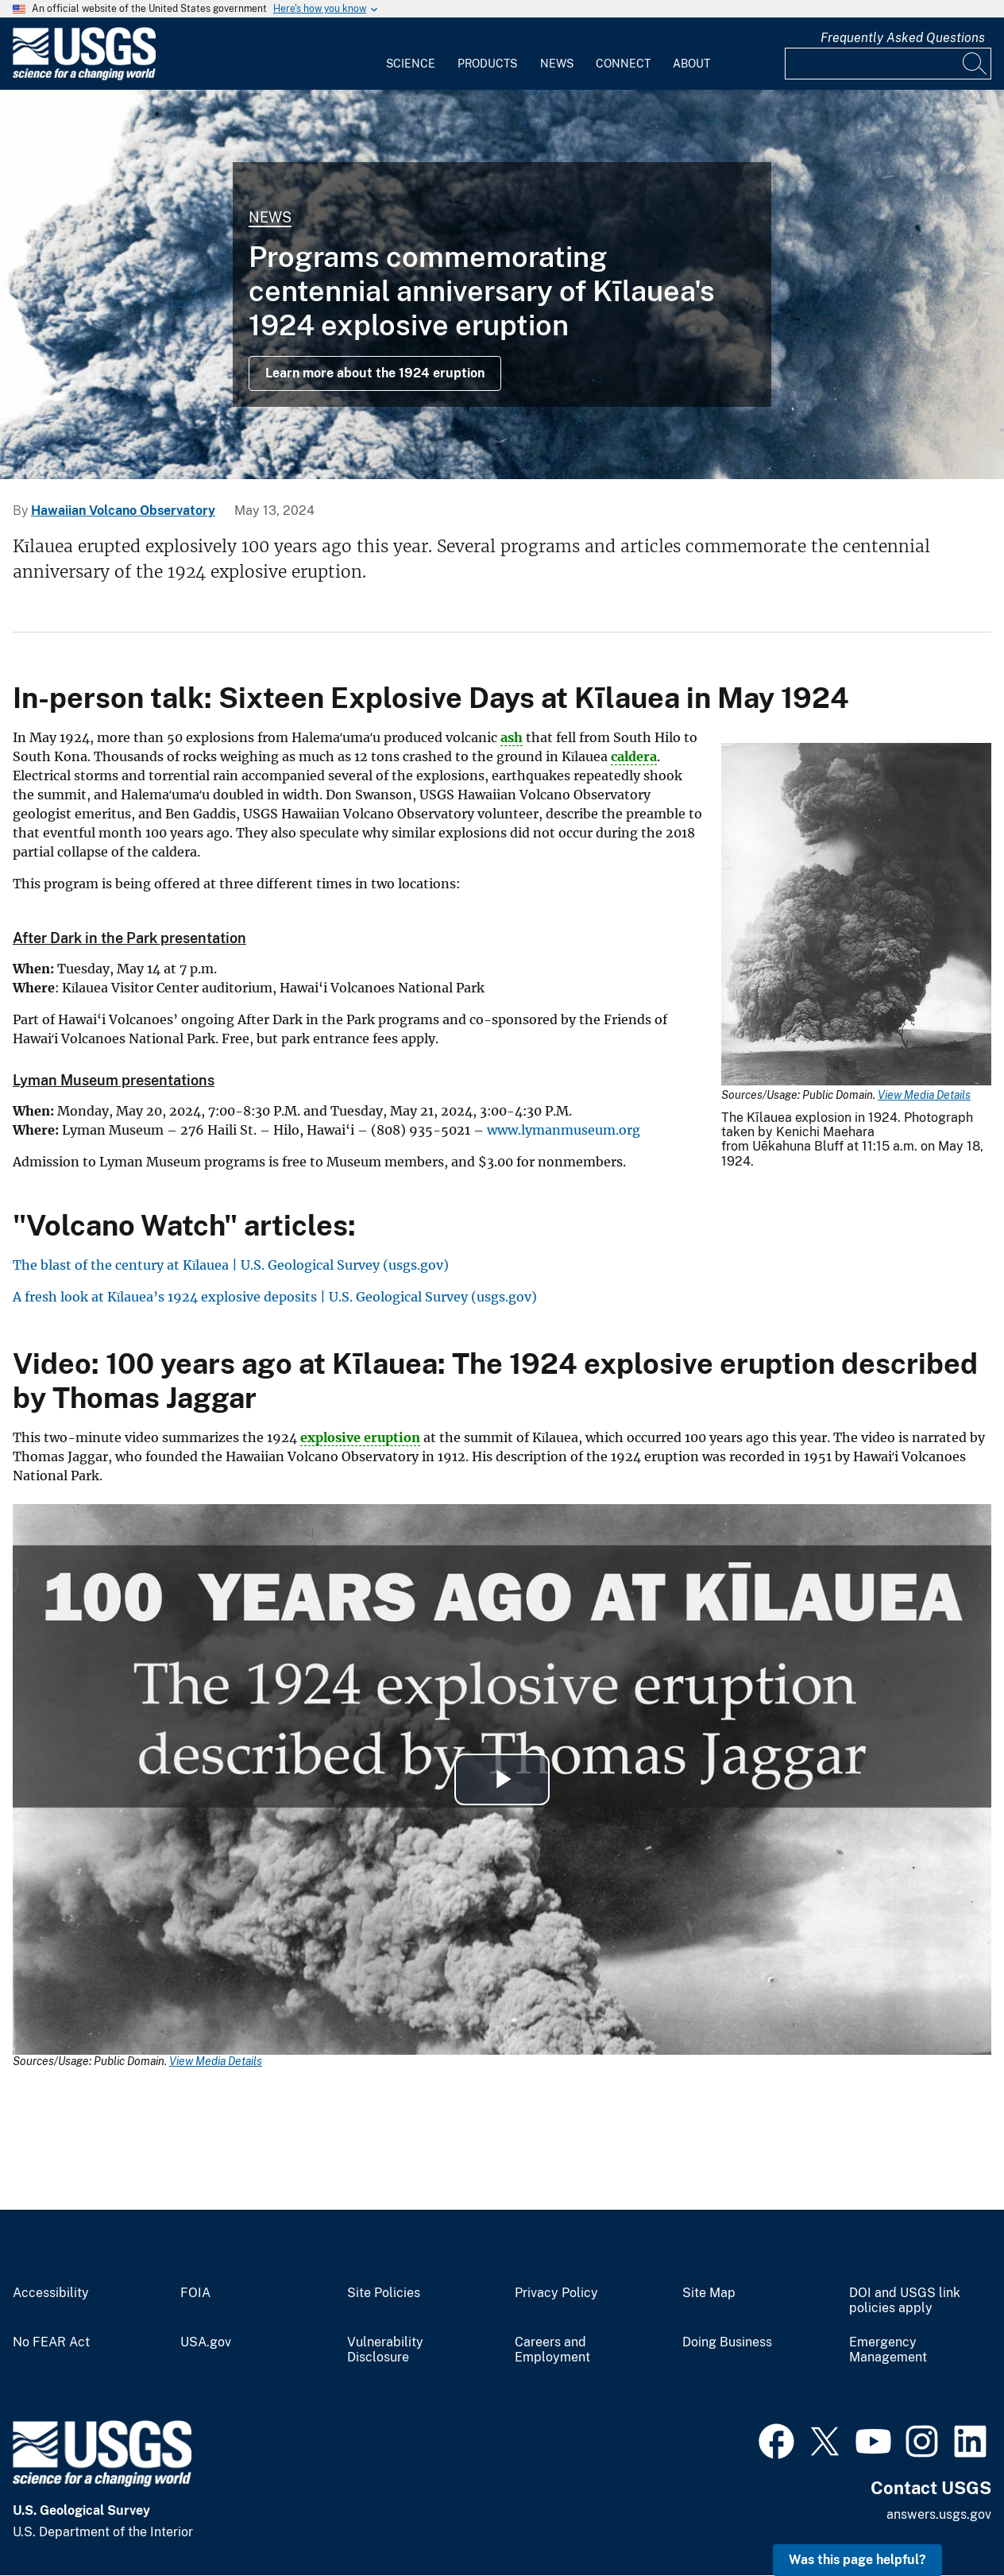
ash (511, 737)
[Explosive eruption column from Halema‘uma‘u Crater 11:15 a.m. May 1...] (502, 284)
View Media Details (924, 1095)
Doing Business (727, 2342)
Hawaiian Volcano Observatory (123, 510)
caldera (634, 756)
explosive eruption (360, 1437)
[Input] (888, 63)
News (556, 63)
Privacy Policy (556, 2293)
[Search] (975, 63)
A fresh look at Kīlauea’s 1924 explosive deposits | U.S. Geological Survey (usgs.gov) (275, 1297)
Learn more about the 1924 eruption (375, 373)
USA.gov (205, 2342)
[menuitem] (410, 54)
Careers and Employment (552, 2350)
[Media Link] (856, 916)
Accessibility (51, 2293)
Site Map (709, 2293)
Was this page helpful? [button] (857, 2559)
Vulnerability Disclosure (385, 2350)
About (691, 63)
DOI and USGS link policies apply (904, 2300)
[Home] (84, 76)
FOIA (195, 2293)
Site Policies (383, 2293)
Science (410, 63)
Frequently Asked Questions (903, 37)
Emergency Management (888, 2350)
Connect (623, 63)
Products (487, 63)
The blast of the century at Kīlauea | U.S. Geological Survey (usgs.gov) (231, 1265)
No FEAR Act (51, 2342)
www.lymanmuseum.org (563, 1130)
